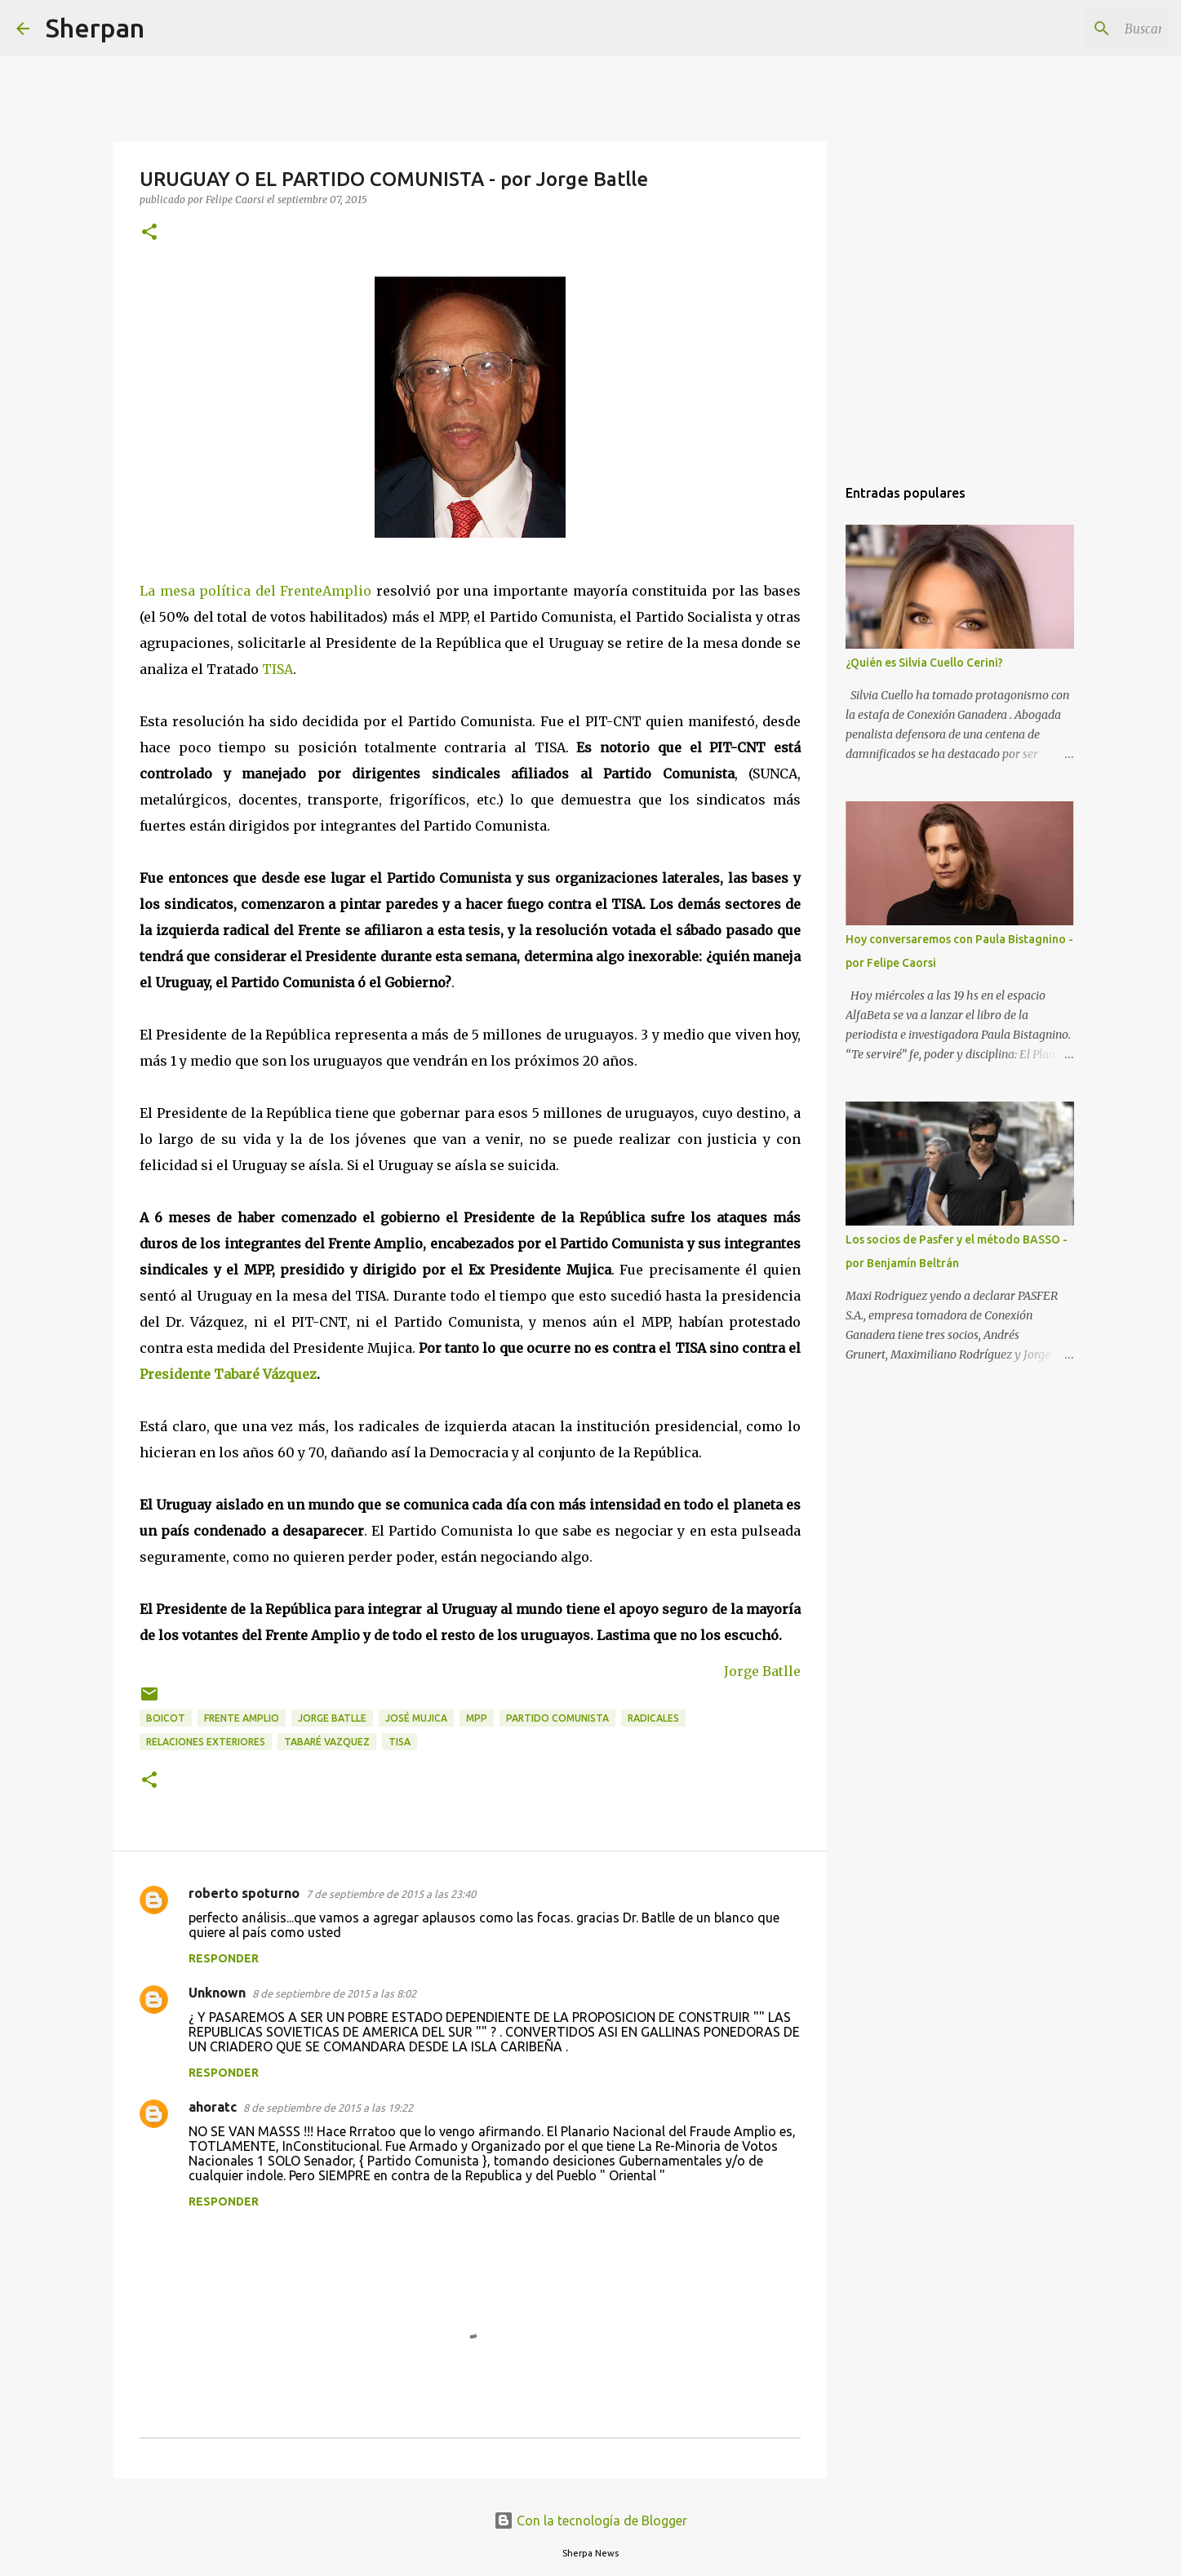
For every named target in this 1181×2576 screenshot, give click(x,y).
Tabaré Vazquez (327, 1741)
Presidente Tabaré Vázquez (228, 1374)
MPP (476, 1718)
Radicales (653, 1718)
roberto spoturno (244, 1893)
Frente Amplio (241, 1718)
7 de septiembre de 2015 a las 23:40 (391, 1894)
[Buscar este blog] (1082, 28)
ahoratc (213, 2106)
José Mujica (416, 1718)
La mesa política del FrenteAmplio (255, 591)
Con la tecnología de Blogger (590, 2520)
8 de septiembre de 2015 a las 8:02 (334, 1993)
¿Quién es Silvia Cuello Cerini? (924, 662)
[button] (149, 233)
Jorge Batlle (762, 1671)
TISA (277, 669)
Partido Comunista (557, 1718)
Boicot (165, 1718)
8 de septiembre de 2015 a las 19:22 (328, 2107)
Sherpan (95, 27)
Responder (224, 1958)
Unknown (217, 1992)
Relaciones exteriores (205, 1741)
